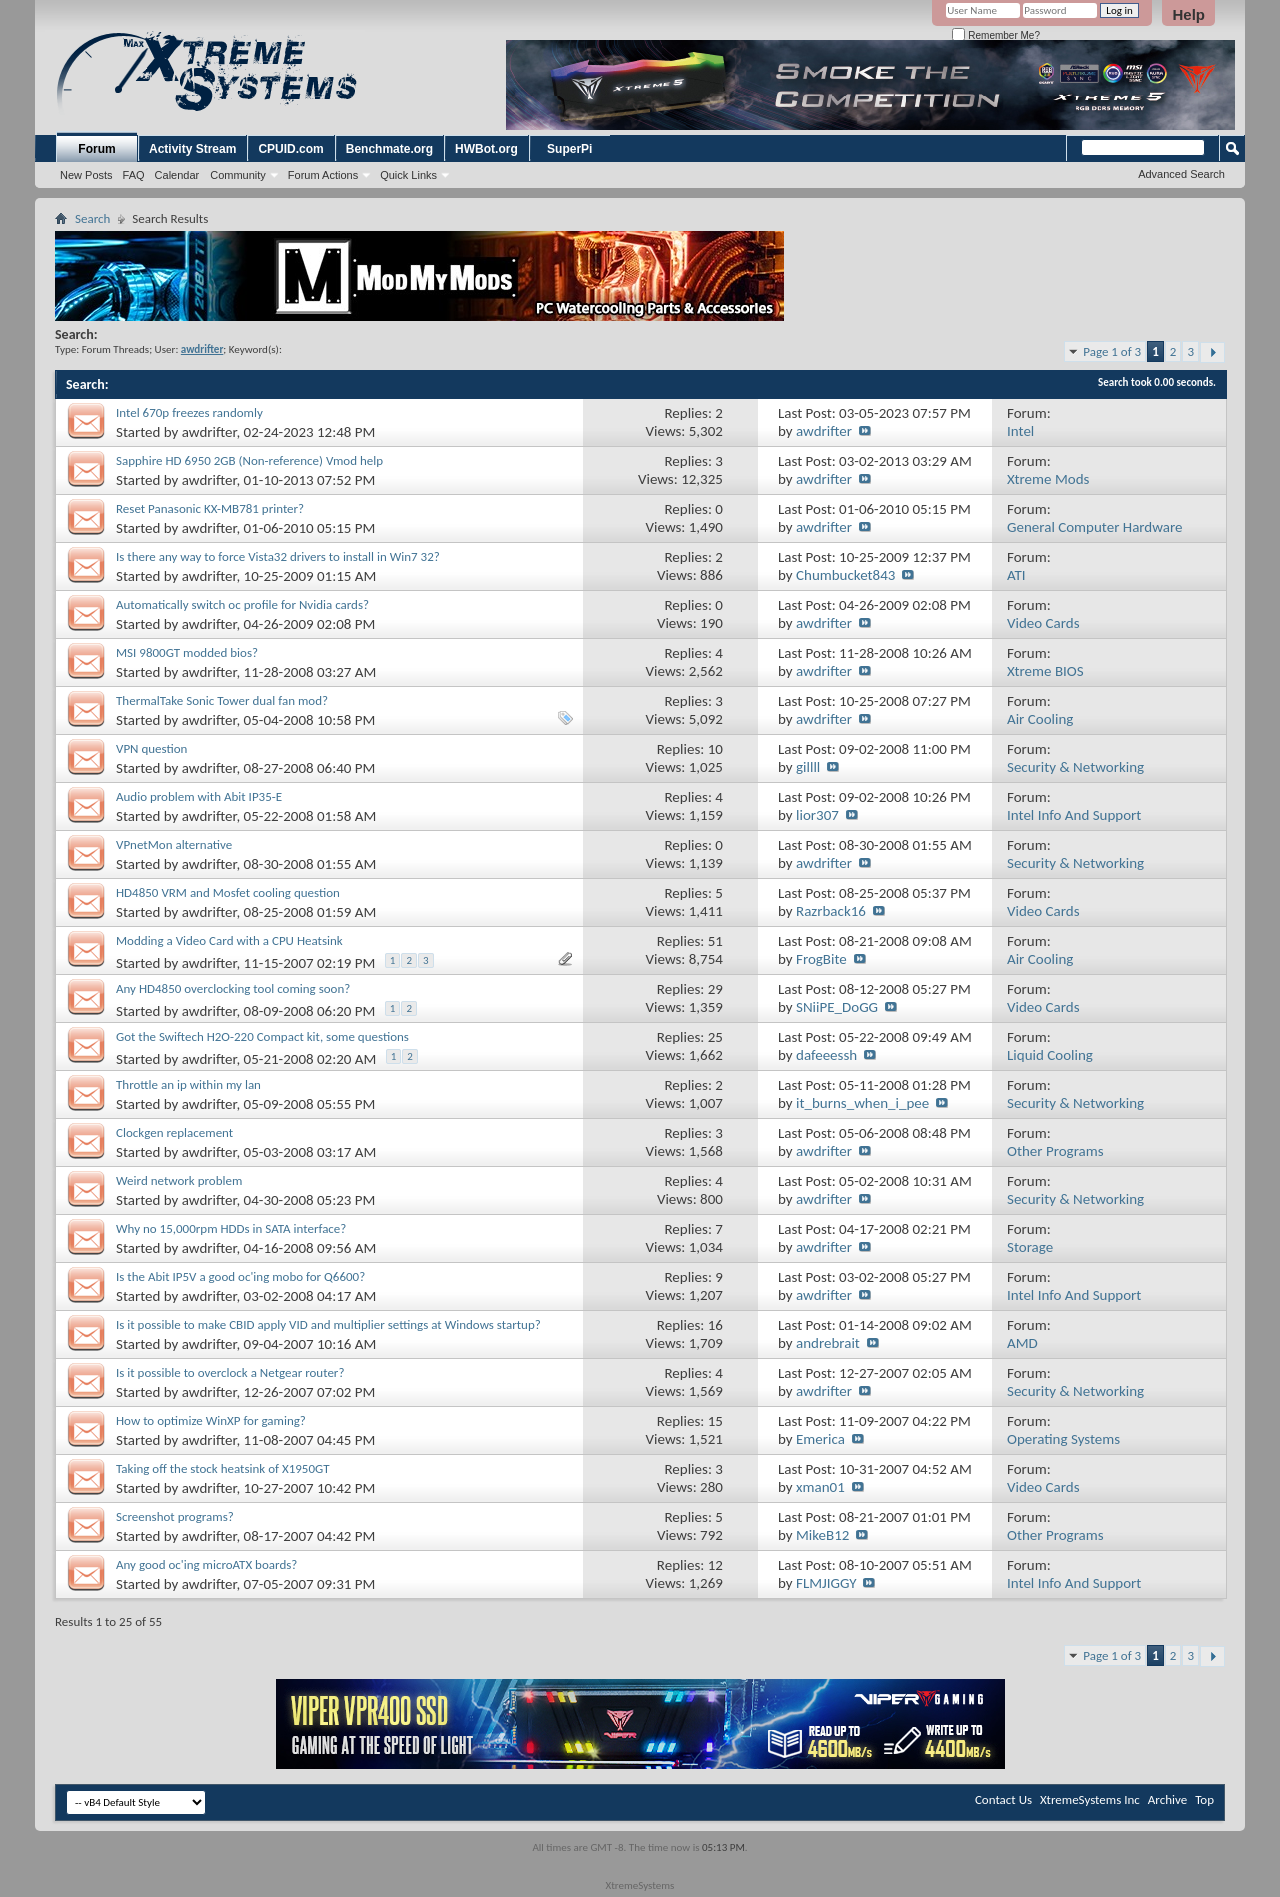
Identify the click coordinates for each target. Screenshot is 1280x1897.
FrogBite (821, 959)
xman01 (820, 1487)
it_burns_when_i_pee (862, 1103)
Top (1204, 1799)
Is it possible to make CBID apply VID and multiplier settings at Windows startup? (328, 1324)
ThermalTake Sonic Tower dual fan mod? (222, 700)
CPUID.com (290, 149)
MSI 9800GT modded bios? (187, 652)
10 (715, 749)
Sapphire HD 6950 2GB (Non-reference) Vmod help (249, 460)
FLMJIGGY (826, 1583)
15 (715, 1421)
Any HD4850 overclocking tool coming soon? (233, 988)
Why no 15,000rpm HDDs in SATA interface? (231, 1228)
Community (238, 175)
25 (715, 1037)
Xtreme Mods (1048, 479)
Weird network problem (179, 1180)
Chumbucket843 (845, 575)
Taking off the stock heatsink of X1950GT (223, 1468)
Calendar (177, 175)
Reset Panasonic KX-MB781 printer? (210, 508)
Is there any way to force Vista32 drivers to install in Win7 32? (278, 556)
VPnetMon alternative (174, 844)
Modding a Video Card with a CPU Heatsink (229, 940)
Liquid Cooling (1050, 1055)
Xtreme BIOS (1045, 671)
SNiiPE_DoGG (837, 1007)
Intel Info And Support (1074, 815)
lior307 (817, 815)
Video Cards (1043, 623)
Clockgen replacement (174, 1132)
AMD (1022, 1343)
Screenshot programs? (175, 1516)
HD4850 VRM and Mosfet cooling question (228, 892)
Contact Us (1003, 1799)
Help (1188, 14)
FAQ (134, 175)
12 (715, 1565)
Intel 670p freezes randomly (189, 412)
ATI (1016, 575)
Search (92, 218)
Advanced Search (1181, 174)
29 (715, 989)
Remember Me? (995, 35)
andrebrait (828, 1343)
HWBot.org (486, 149)
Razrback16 (831, 911)
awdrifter (209, 432)
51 (715, 941)
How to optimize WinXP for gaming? (211, 1420)
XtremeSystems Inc (1090, 1799)
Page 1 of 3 (1112, 351)
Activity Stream (192, 149)
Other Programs (1055, 1151)
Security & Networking (1075, 767)
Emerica (820, 1439)
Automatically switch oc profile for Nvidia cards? (242, 604)
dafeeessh (826, 1055)
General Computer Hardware (1094, 527)
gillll (808, 767)
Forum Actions (323, 175)
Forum (96, 149)
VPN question (151, 748)
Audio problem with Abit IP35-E (199, 796)
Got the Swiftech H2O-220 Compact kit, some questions (262, 1036)
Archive (1167, 1799)
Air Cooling (1040, 719)
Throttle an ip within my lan (188, 1084)
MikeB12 (822, 1535)
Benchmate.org (389, 149)
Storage (1030, 1247)
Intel (1020, 431)
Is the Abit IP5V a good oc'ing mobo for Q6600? (240, 1276)
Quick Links (408, 175)
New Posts (86, 175)
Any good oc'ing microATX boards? (206, 1564)
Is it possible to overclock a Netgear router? (230, 1372)
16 (715, 1325)
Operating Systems (1063, 1439)
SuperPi (569, 149)
